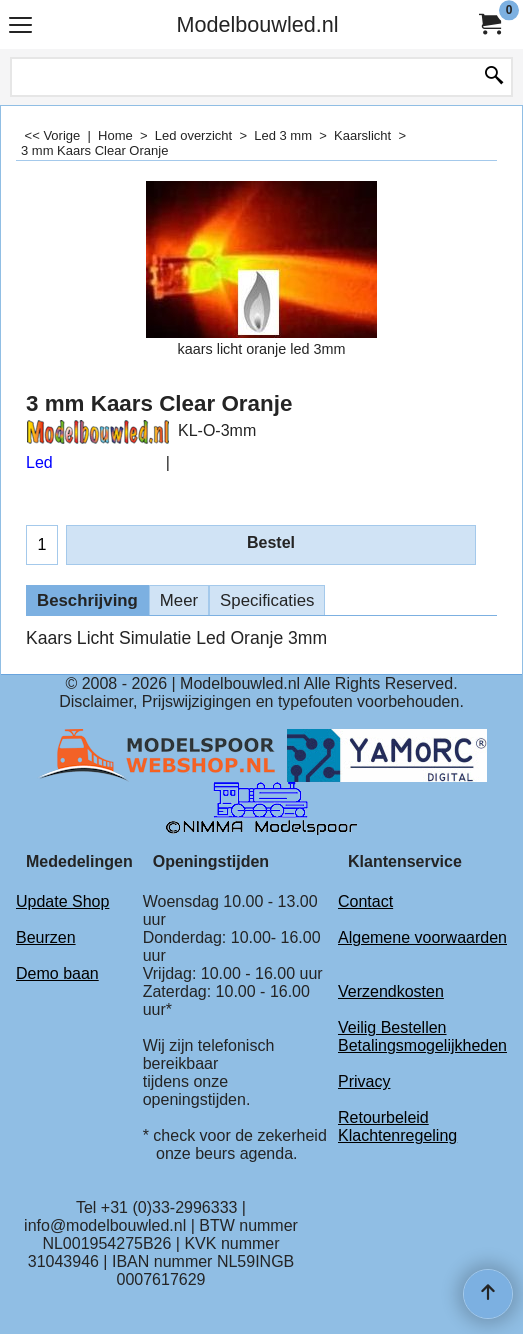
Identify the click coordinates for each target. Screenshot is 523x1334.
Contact (365, 901)
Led (39, 462)
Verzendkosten (391, 991)
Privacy (364, 1081)
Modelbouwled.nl (257, 24)
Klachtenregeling (397, 1135)
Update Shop (62, 901)
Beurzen (46, 937)
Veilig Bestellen (392, 1027)
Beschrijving (87, 600)
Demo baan (57, 973)
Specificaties (267, 600)
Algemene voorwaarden (422, 937)
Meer (179, 600)
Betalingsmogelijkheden (422, 1045)
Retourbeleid (383, 1117)
